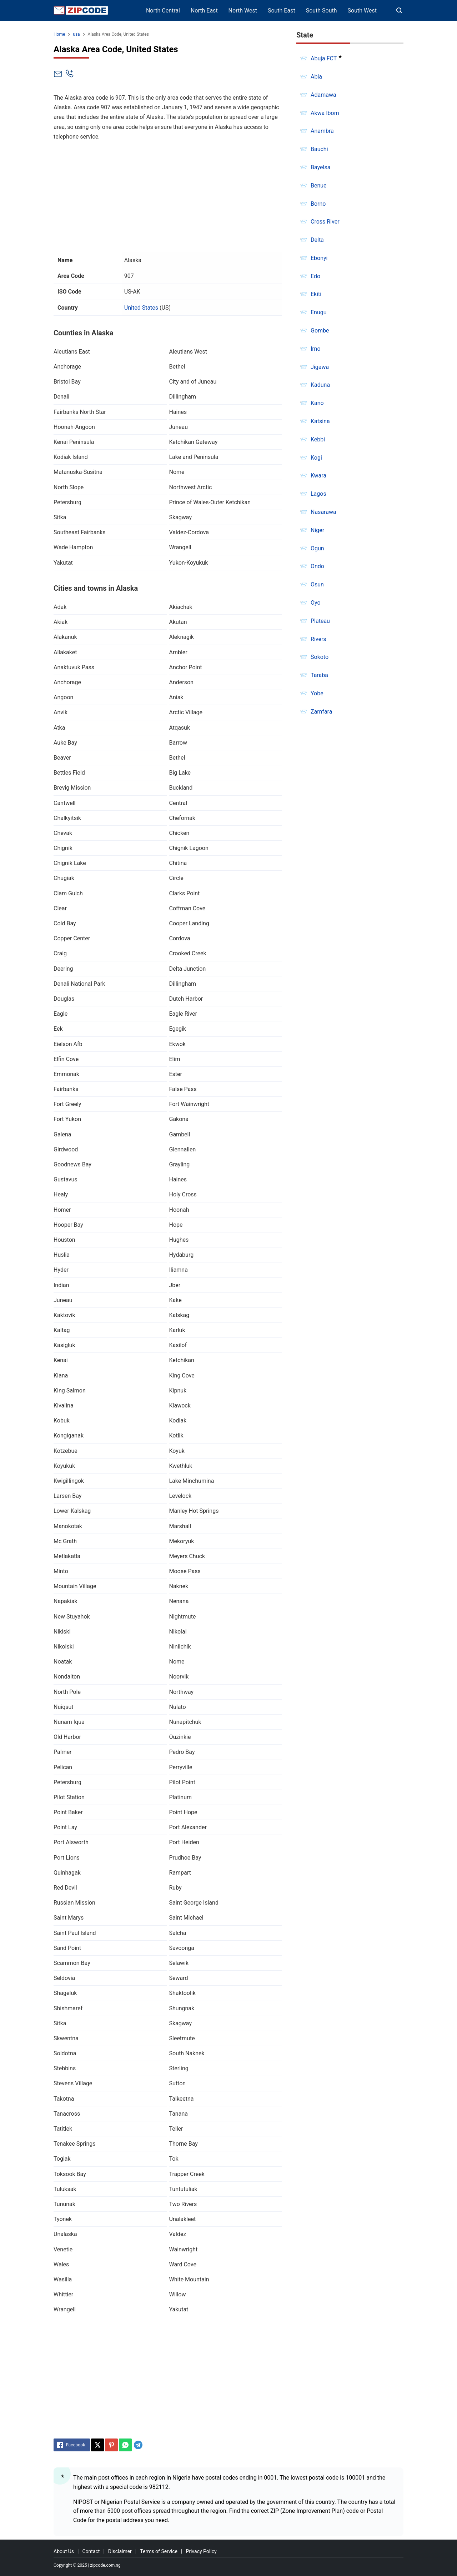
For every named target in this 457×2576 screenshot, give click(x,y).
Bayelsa (320, 167)
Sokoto (319, 657)
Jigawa (320, 367)
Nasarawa (323, 512)
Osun (317, 584)
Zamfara (321, 711)
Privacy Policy (201, 2551)
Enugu (319, 312)
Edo (315, 276)
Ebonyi (319, 258)
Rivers (318, 639)
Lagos (318, 493)
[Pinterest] (111, 2445)
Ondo (317, 566)
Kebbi (318, 439)
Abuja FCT (324, 58)
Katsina (320, 421)
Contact (91, 2551)
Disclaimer (120, 2551)
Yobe (317, 693)
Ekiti (316, 294)
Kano (317, 403)
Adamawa (323, 94)
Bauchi (319, 149)
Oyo (316, 602)
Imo (316, 348)
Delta (317, 239)
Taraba (319, 675)
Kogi (316, 457)
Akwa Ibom (325, 113)
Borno (318, 203)
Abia (316, 76)
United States (141, 307)
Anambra (322, 130)
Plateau (320, 620)
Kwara (318, 475)
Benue (319, 185)
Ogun (317, 548)
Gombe (320, 330)
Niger (317, 530)
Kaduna (320, 384)
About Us (64, 2551)
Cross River (325, 221)
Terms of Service (158, 2551)
